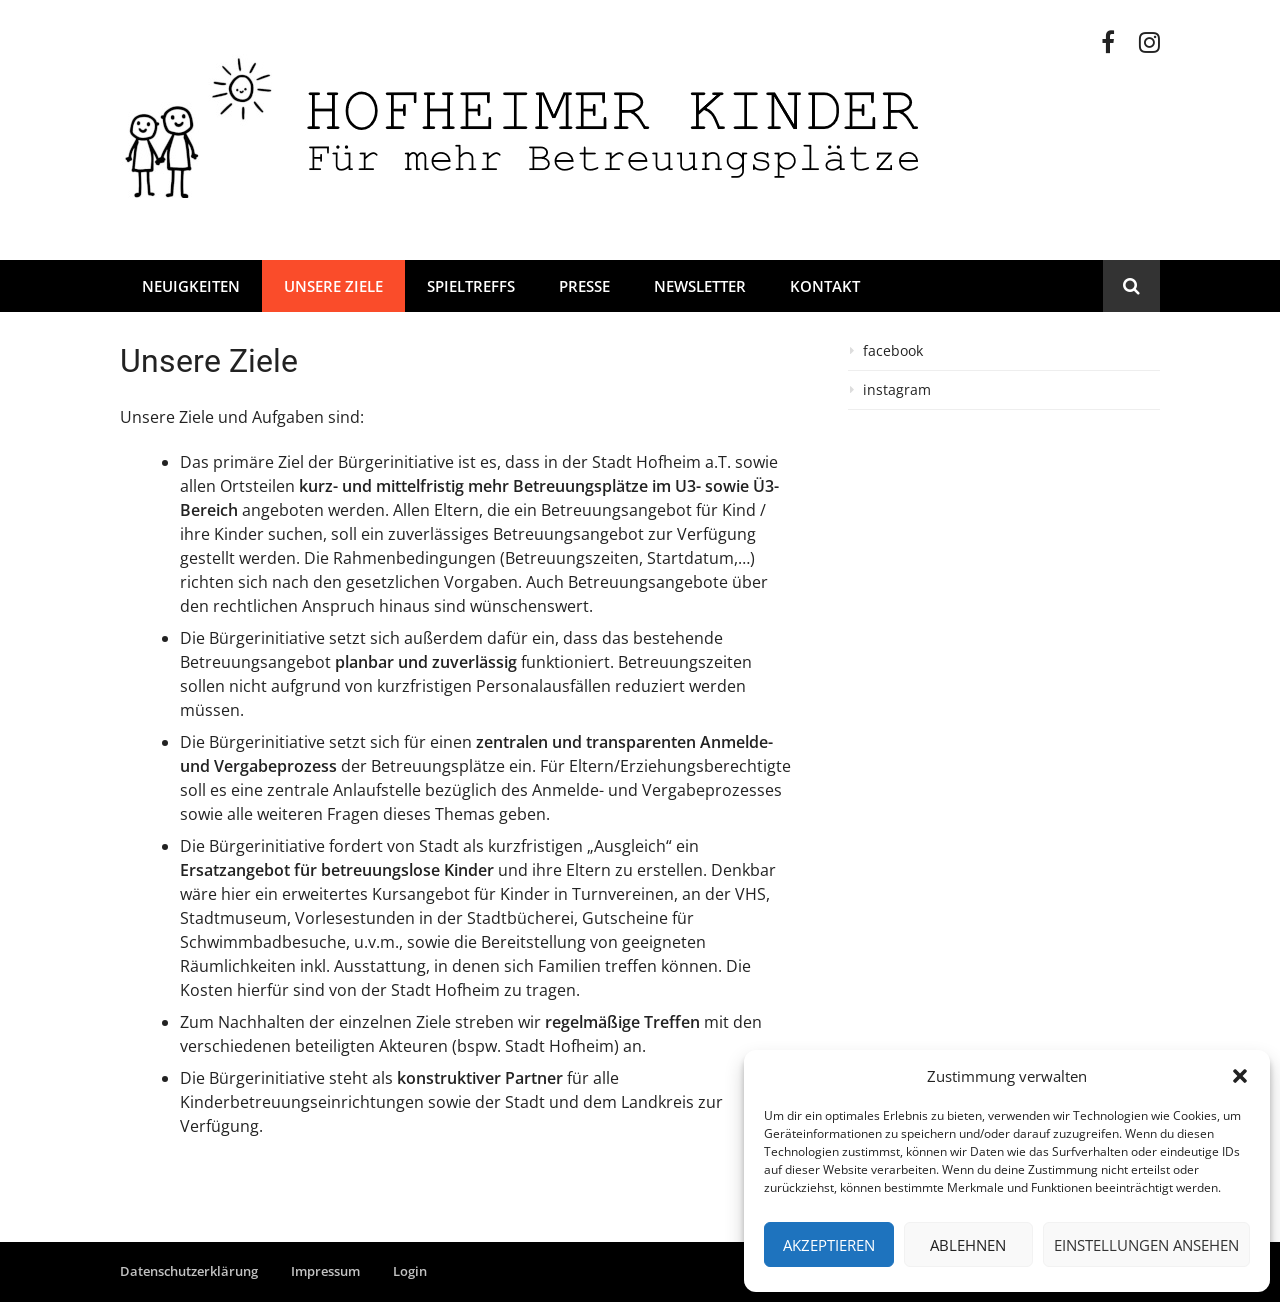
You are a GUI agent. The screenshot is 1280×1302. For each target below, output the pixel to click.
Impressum (325, 1271)
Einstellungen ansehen (1146, 1245)
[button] (1240, 1076)
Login (410, 1271)
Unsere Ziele (333, 286)
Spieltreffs (471, 286)
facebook (893, 351)
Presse (584, 286)
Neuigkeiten (191, 286)
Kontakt (825, 286)
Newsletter (700, 286)
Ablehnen (968, 1245)
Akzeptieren (829, 1245)
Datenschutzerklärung (189, 1271)
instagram (897, 390)
